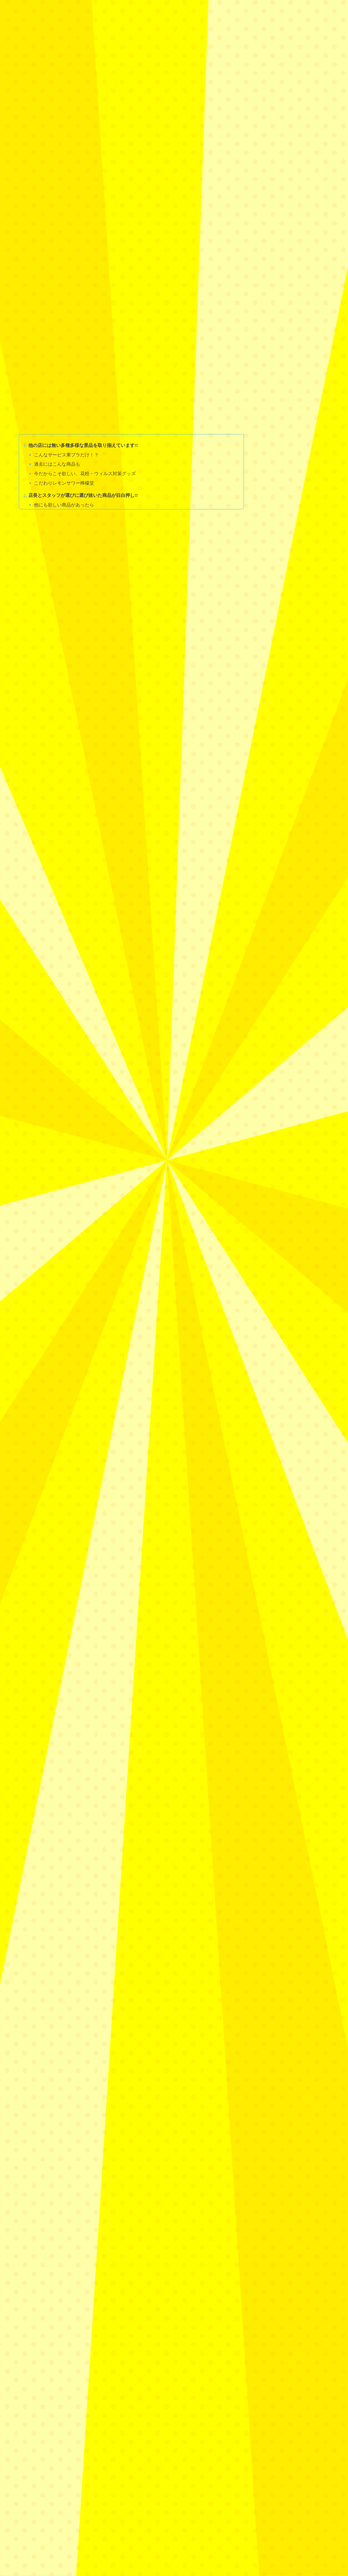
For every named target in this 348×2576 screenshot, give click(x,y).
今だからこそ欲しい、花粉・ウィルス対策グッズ (88, 369)
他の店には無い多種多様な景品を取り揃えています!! (87, 339)
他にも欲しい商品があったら (66, 401)
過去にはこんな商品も (59, 359)
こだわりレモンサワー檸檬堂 (66, 378)
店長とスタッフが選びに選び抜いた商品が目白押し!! (87, 391)
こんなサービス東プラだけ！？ (69, 349)
